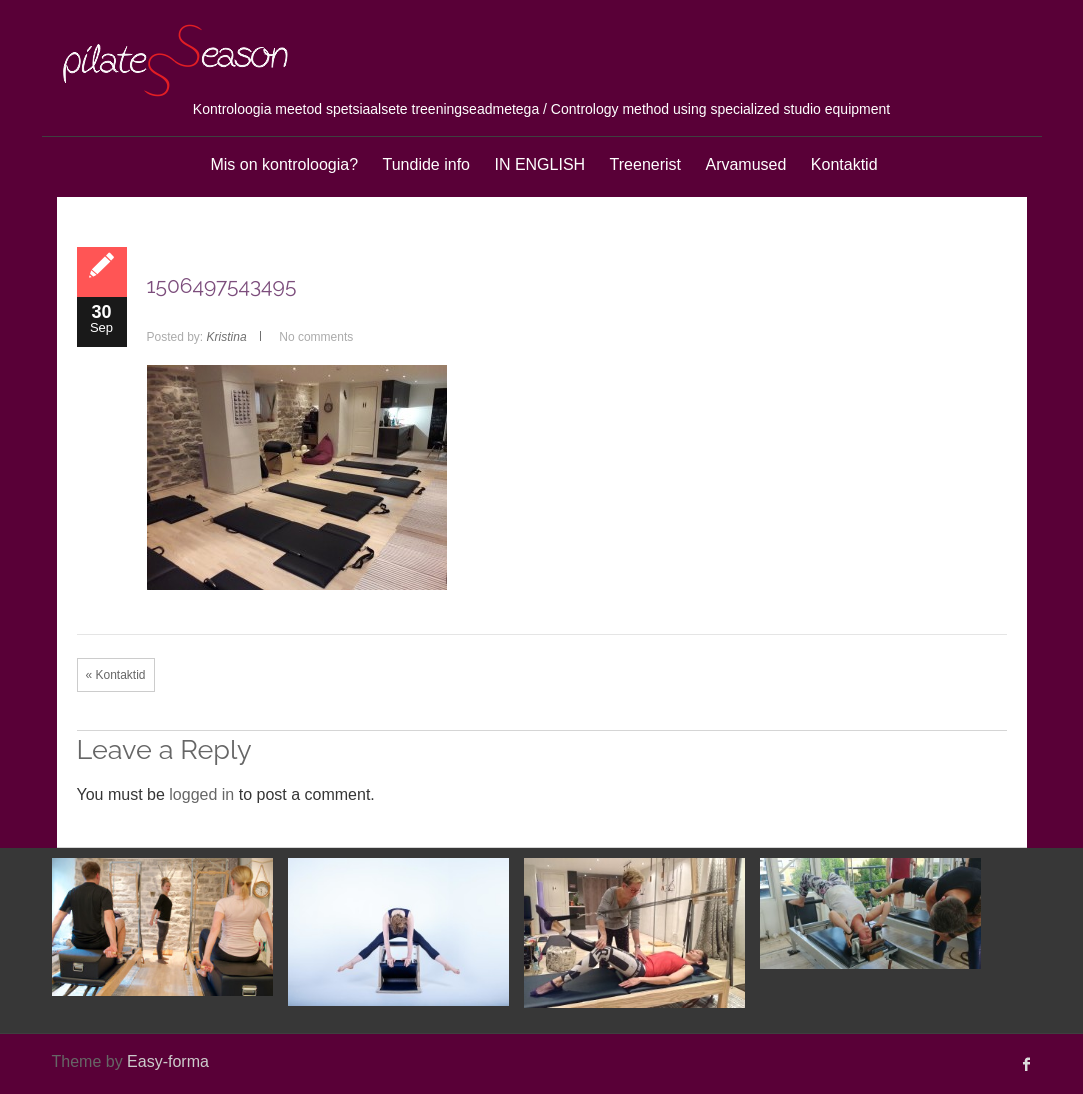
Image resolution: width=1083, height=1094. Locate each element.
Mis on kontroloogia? (284, 164)
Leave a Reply (164, 749)
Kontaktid (844, 164)
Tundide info (426, 164)
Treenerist (645, 164)
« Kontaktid (116, 675)
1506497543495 (222, 285)
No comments (316, 337)
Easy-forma (168, 1061)
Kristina (227, 337)
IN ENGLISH (539, 164)
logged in (201, 794)
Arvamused (745, 164)
